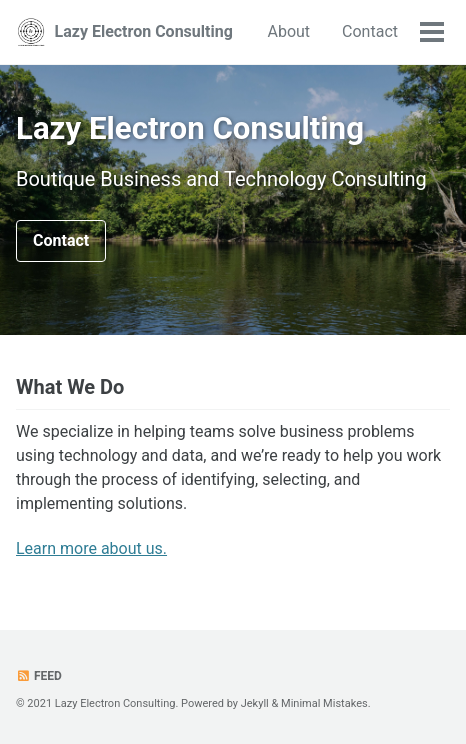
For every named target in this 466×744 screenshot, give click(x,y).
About (288, 31)
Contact (370, 31)
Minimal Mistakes (324, 703)
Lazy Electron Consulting (144, 31)
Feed (39, 676)
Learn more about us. (91, 548)
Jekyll (255, 703)
